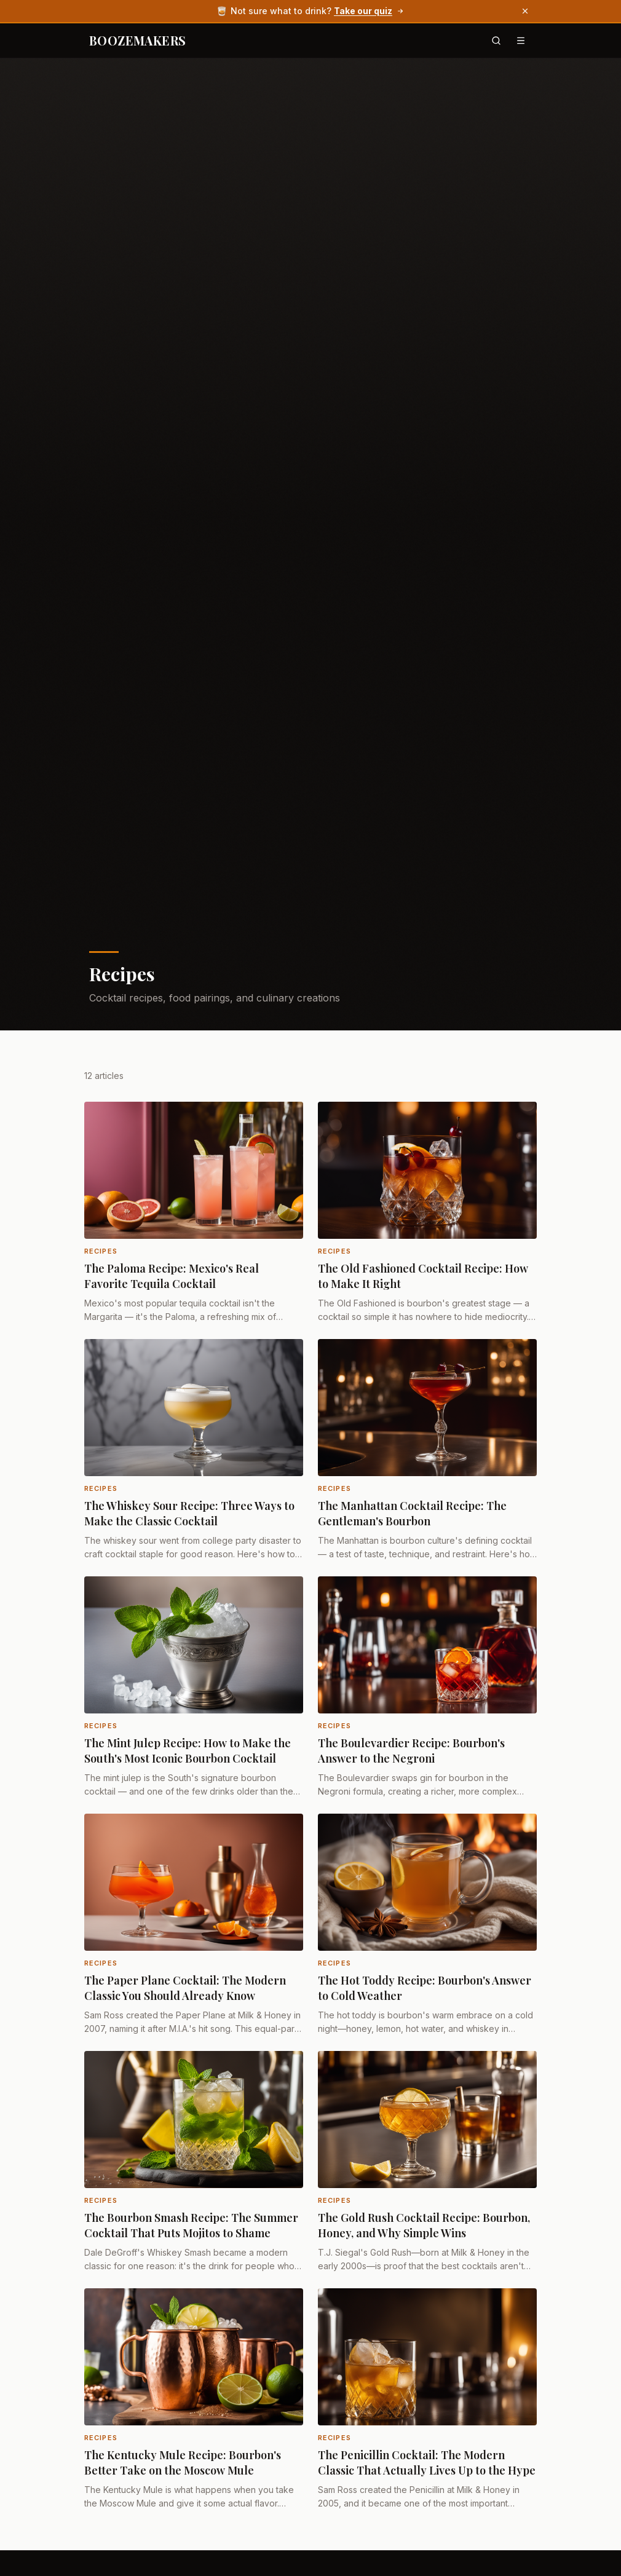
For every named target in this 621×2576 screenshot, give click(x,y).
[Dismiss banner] (525, 11)
